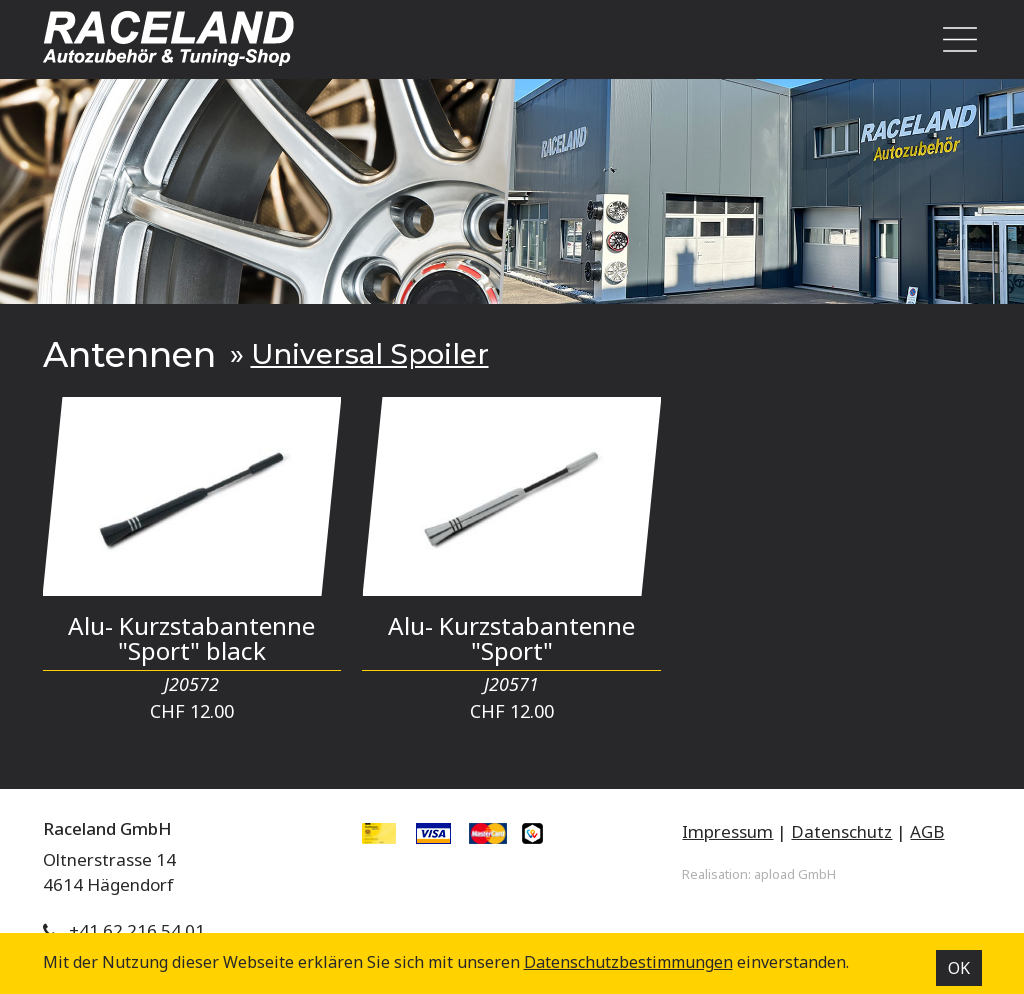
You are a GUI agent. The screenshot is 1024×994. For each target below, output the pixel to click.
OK (959, 968)
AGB (927, 831)
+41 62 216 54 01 (137, 930)
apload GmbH (795, 874)
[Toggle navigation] (954, 39)
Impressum (727, 831)
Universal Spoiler (370, 354)
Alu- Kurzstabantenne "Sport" (511, 638)
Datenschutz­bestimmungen (628, 962)
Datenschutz (841, 831)
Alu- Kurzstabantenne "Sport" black (191, 638)
